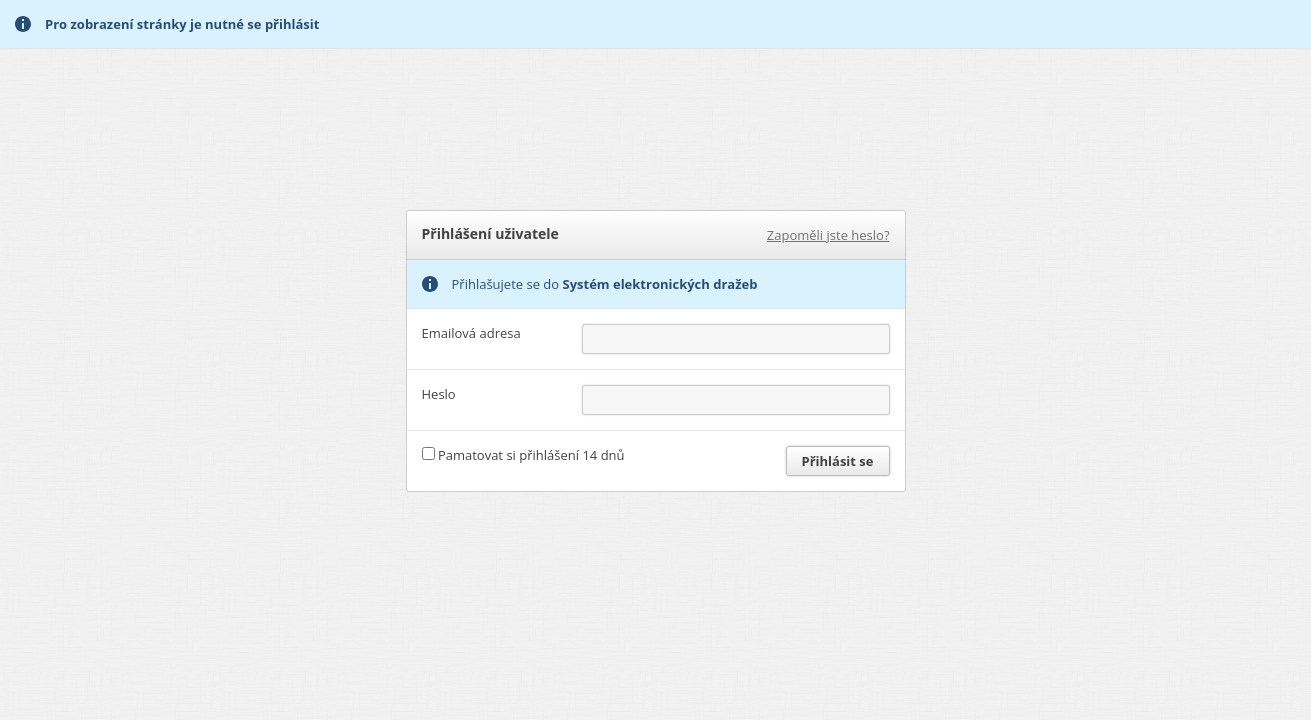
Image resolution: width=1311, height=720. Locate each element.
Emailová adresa (471, 333)
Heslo (439, 394)
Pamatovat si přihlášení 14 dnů (531, 455)
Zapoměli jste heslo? (828, 235)
